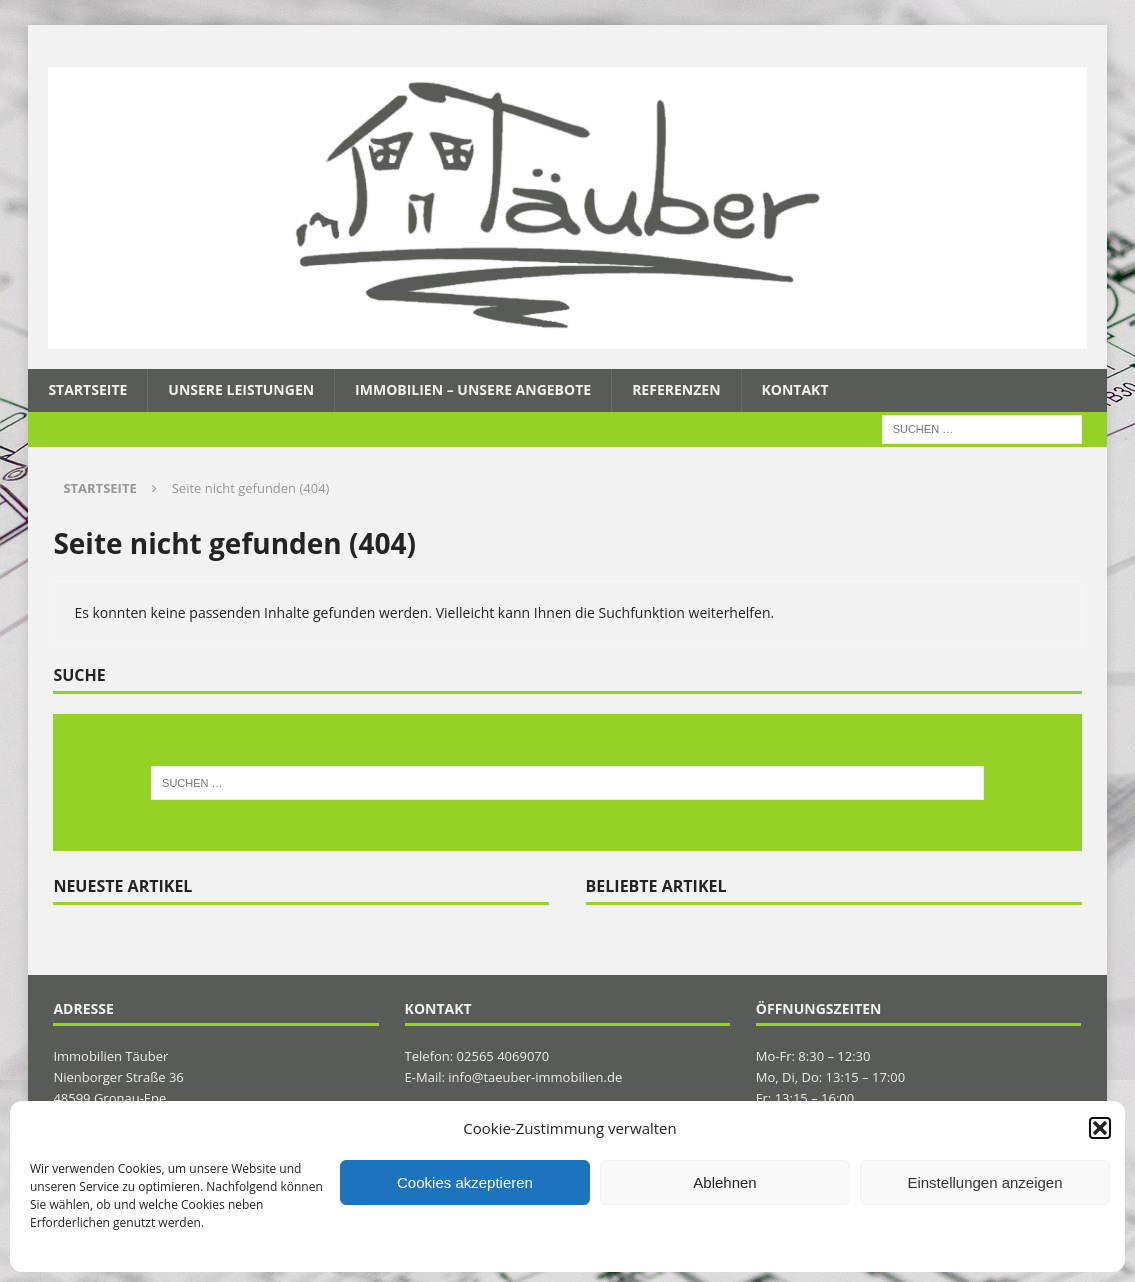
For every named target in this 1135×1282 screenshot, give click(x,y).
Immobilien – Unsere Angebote (473, 389)
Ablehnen (724, 1182)
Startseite (87, 389)
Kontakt (795, 389)
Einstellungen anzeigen (984, 1182)
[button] (1100, 1128)
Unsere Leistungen (241, 389)
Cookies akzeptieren (465, 1182)
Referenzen (676, 389)
